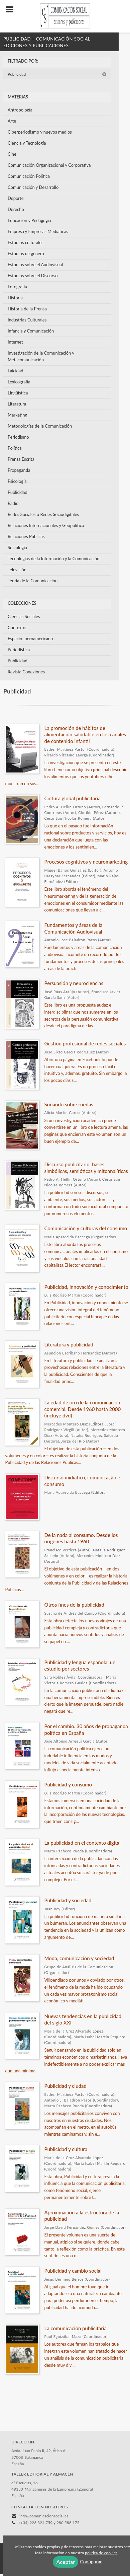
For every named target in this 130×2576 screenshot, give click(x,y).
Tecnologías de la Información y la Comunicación (54, 558)
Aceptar (65, 2562)
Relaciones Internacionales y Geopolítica (46, 525)
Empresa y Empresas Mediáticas (38, 231)
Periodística (19, 649)
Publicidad (57, 74)
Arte (12, 121)
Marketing (17, 415)
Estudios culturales (25, 242)
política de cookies (101, 2552)
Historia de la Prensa (27, 308)
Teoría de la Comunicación (32, 580)
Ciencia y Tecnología (27, 143)
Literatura (17, 404)
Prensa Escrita (21, 459)
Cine (12, 154)
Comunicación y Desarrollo (33, 187)
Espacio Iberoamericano (30, 638)
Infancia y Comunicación (31, 331)
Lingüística (18, 392)
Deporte (16, 198)
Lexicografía (19, 381)
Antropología (20, 110)
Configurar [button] (91, 2561)
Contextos (17, 627)
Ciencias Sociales (24, 616)
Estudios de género (26, 253)
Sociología (17, 547)
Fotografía (17, 286)
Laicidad (15, 370)
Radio (13, 503)
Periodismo (18, 437)
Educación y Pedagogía (29, 220)
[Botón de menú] (12, 9)
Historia (15, 297)
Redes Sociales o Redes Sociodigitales (43, 514)
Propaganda (19, 470)
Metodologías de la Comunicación (40, 426)
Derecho (16, 209)
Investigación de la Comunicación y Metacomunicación (41, 356)
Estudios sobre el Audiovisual (35, 264)
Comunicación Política (29, 176)
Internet (15, 342)
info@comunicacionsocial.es (43, 2515)
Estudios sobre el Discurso (33, 275)
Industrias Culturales (27, 319)
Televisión (17, 569)
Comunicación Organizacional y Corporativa (49, 165)
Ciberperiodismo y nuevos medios (40, 132)
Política (15, 448)
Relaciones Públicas (26, 536)
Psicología (17, 481)
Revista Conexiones (26, 671)
